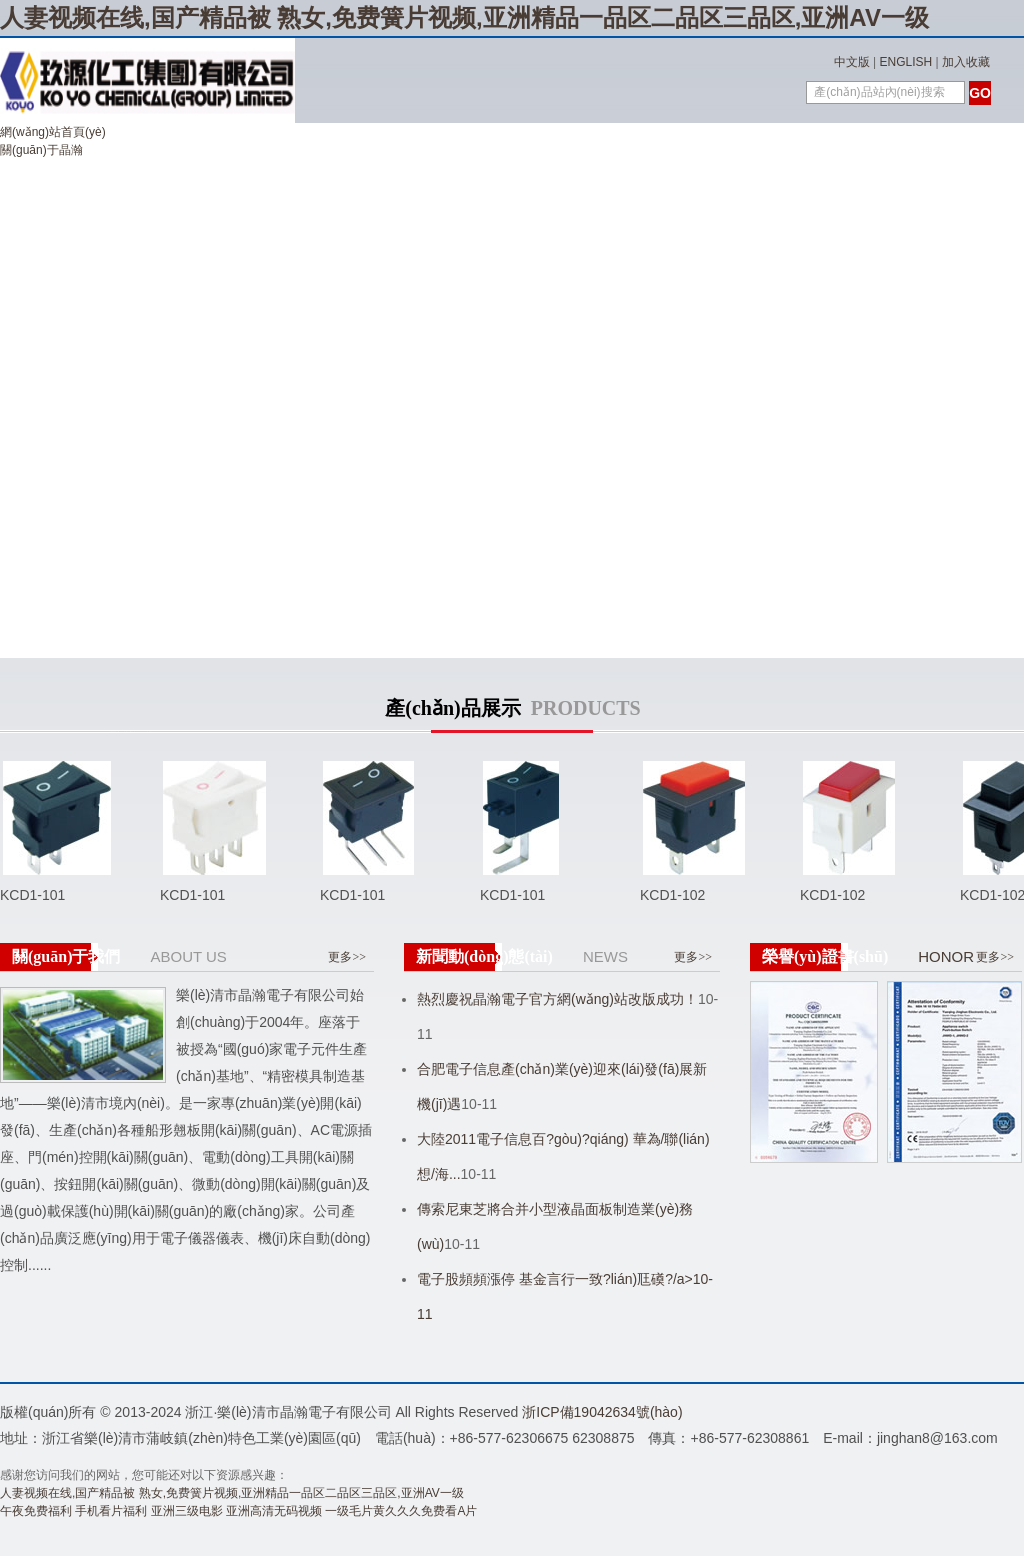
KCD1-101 (32, 895)
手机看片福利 (111, 1511)
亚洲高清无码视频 (274, 1511)
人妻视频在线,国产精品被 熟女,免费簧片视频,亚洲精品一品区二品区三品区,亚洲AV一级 (464, 17)
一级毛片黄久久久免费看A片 (401, 1511)
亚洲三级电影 (187, 1511)
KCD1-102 (672, 895)
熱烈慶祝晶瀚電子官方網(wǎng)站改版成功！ (557, 999)
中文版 (852, 62)
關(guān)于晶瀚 (41, 150)
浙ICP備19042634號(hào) (602, 1412)
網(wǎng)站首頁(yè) (53, 132)
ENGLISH (906, 62)
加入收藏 (966, 62)
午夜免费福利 (36, 1511)
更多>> (347, 957)
